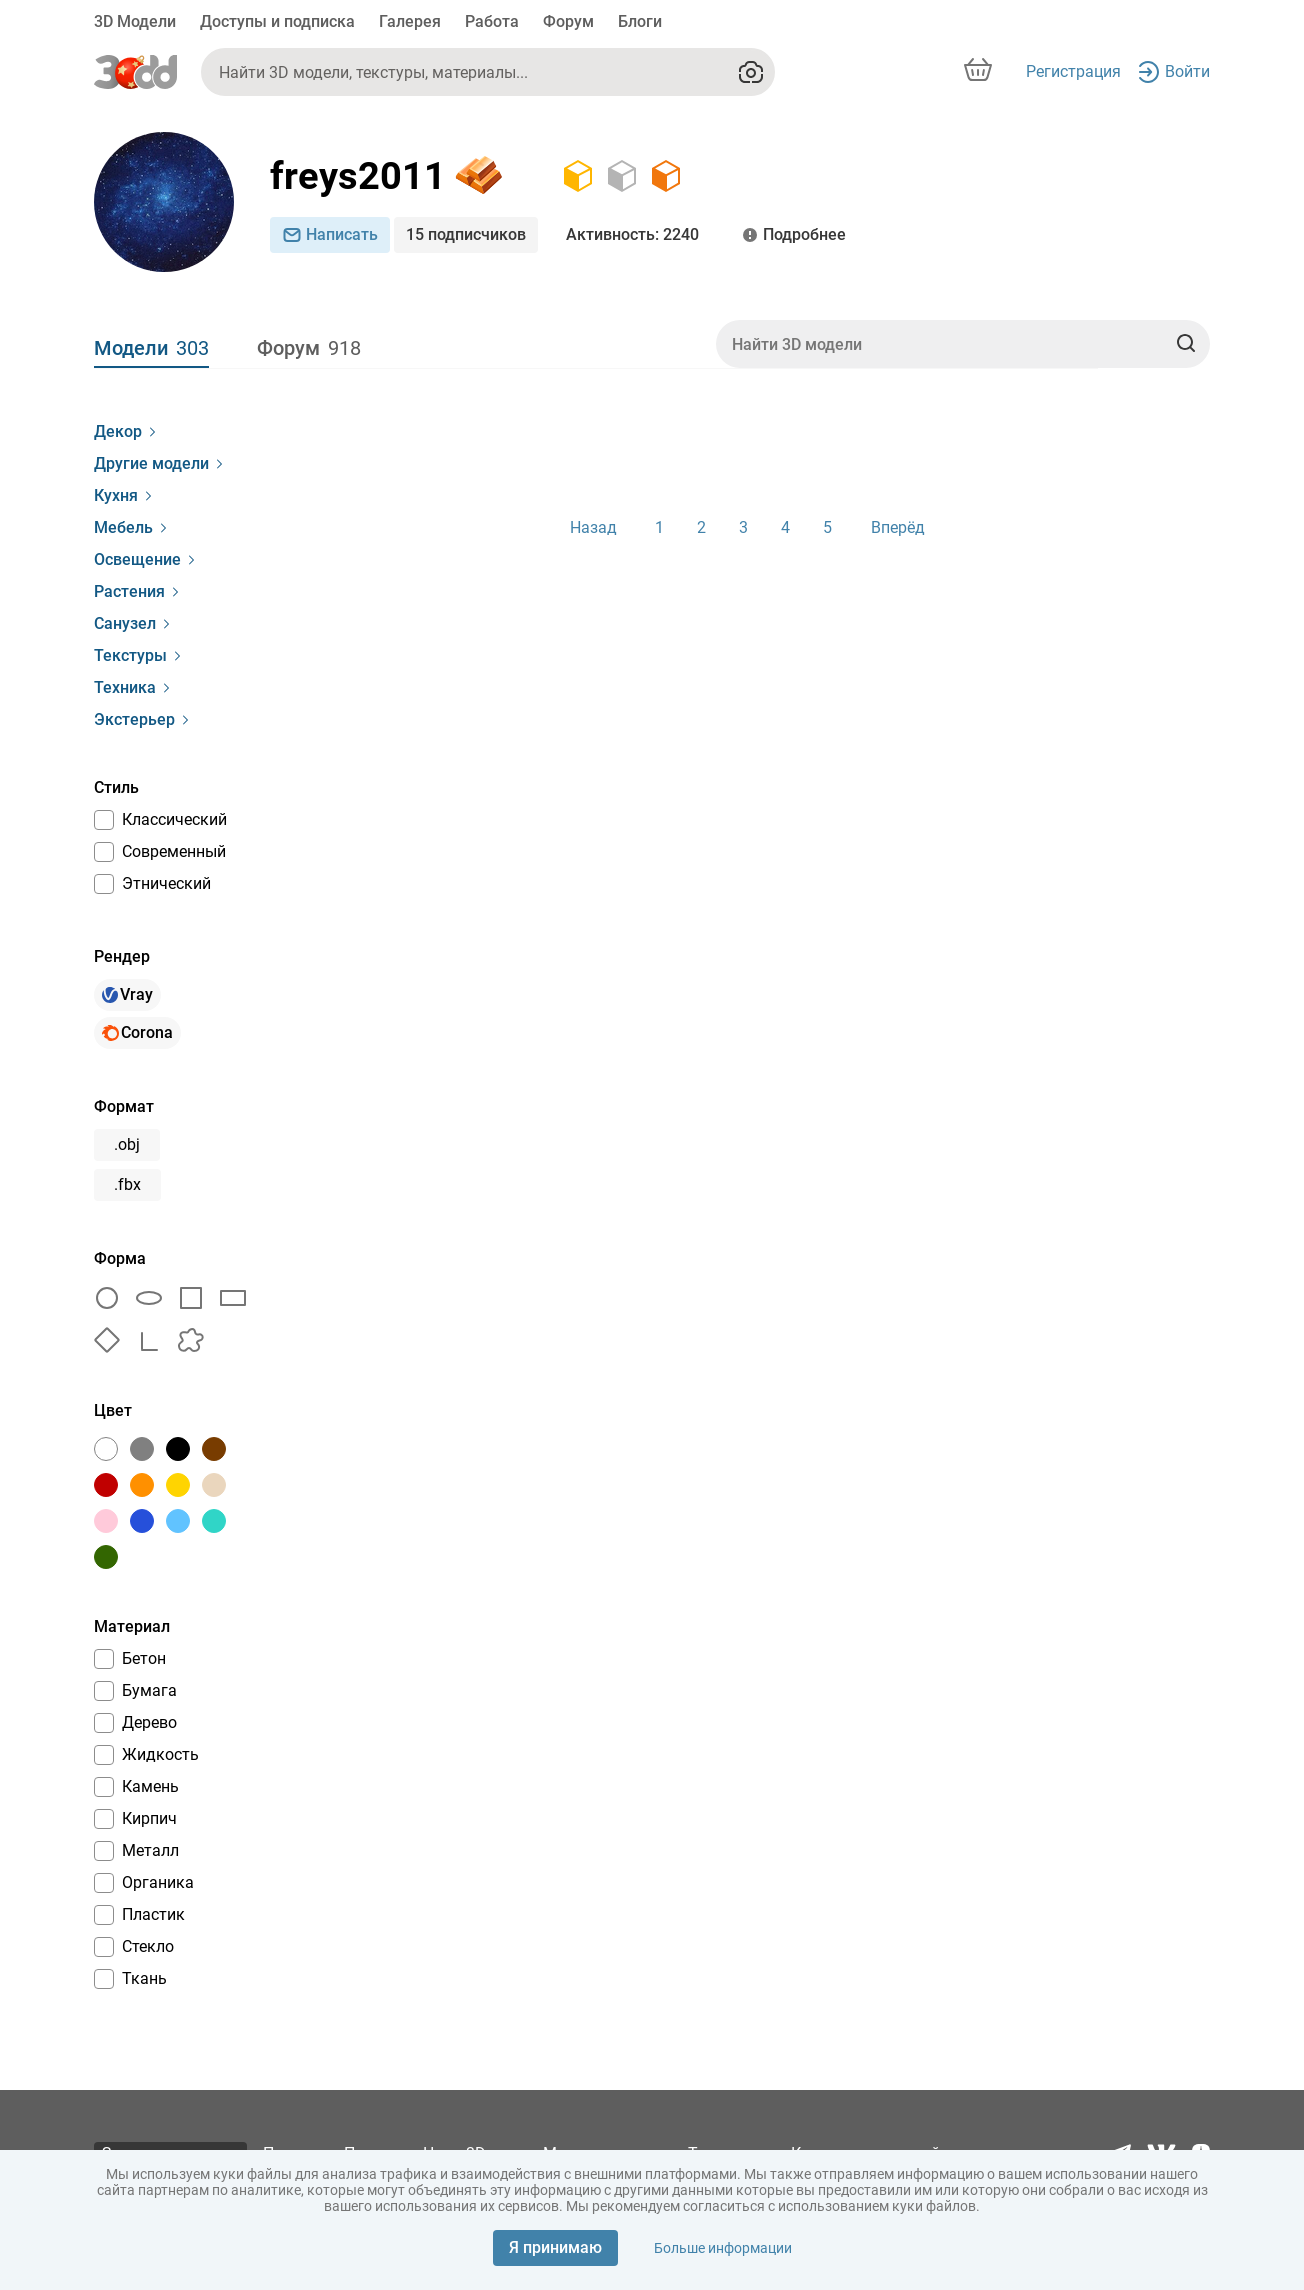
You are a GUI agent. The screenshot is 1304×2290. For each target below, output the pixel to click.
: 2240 (632, 235)
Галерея (410, 21)
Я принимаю (555, 2247)
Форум (568, 21)
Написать (330, 234)
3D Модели (135, 21)
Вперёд (898, 527)
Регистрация (1073, 71)
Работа (492, 21)
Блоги (640, 21)
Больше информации (723, 2248)
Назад (593, 527)
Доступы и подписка (277, 21)
